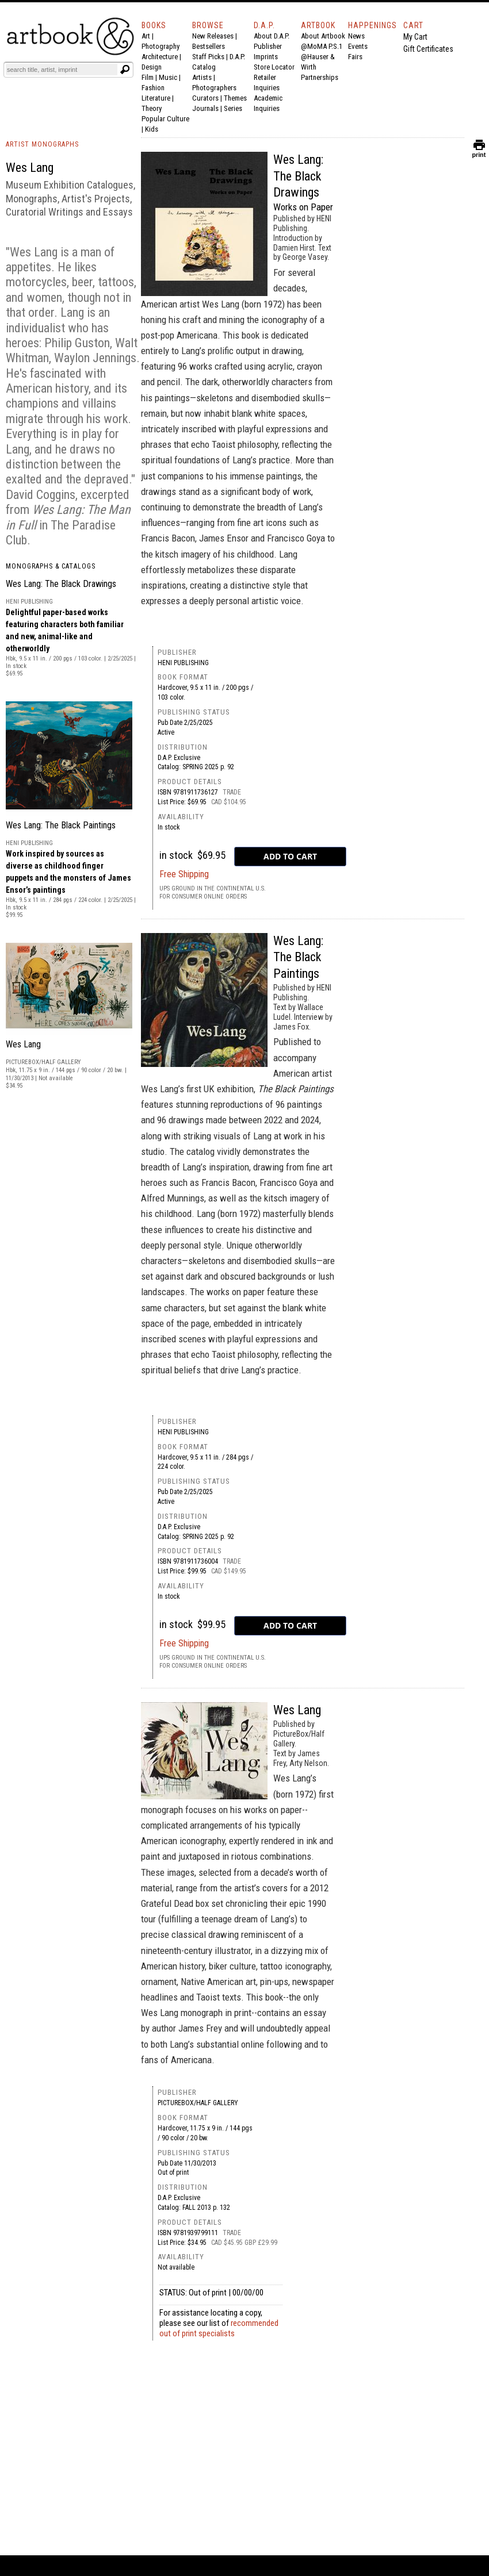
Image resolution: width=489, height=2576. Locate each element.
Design (152, 67)
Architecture (160, 56)
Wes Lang (23, 1044)
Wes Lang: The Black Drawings (61, 583)
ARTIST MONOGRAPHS (42, 144)
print (479, 152)
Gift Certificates (428, 48)
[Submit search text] (125, 69)
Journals (205, 108)
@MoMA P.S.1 (321, 46)
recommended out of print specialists (218, 2328)
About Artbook (323, 36)
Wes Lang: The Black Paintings (61, 825)
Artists (202, 77)
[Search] (61, 69)
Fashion (153, 87)
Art (146, 36)
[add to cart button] (290, 856)
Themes (235, 98)
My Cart (415, 36)
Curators (205, 98)
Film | (150, 77)
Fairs (355, 56)
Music (168, 77)
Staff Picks (208, 56)
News (356, 36)
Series (233, 108)
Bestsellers (208, 46)
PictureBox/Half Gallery (198, 2103)
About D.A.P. (271, 36)
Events (358, 46)
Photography (160, 46)
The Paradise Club (61, 532)
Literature (156, 98)
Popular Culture (165, 118)
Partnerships (319, 77)
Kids (151, 129)
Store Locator (274, 67)
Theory (152, 108)
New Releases (213, 36)
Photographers (214, 87)
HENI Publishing (183, 663)
